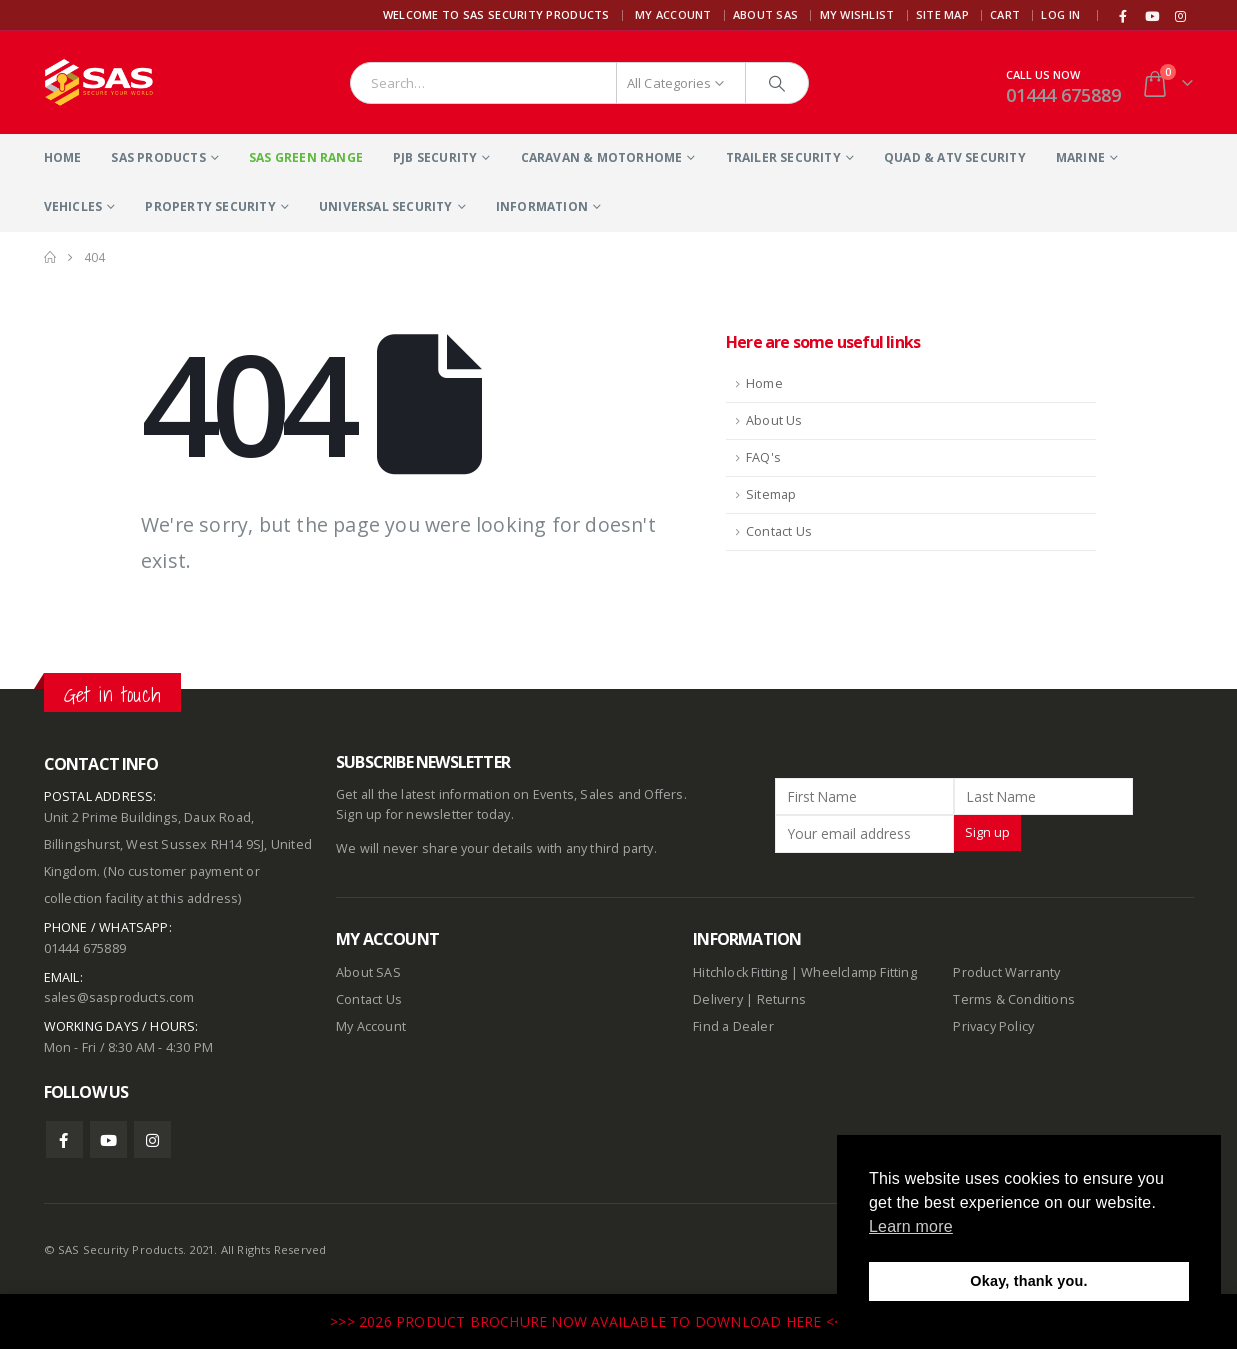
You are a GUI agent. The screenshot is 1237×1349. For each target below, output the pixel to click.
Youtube (108, 1139)
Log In (1060, 14)
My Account (673, 14)
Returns (781, 999)
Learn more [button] (911, 1226)
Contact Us (779, 531)
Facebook (64, 1139)
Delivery (718, 999)
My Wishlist (857, 14)
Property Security (210, 206)
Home (63, 157)
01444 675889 (1063, 95)
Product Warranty (1008, 972)
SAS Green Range (306, 157)
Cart (1005, 14)
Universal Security (386, 206)
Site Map (942, 14)
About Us (774, 420)
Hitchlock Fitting (740, 972)
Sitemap (771, 494)
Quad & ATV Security (955, 157)
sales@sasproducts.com (119, 997)
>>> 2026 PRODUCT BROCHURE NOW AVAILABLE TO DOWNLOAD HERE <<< (592, 1321)
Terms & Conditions (1014, 999)
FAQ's (763, 457)
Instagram (152, 1139)
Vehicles (73, 206)
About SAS (765, 14)
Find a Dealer (733, 1026)
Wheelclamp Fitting (859, 972)
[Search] (777, 83)
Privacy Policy (993, 1026)
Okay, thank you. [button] (1028, 1281)
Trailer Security (783, 157)
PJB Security (435, 157)
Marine (1080, 157)
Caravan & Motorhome (602, 157)
